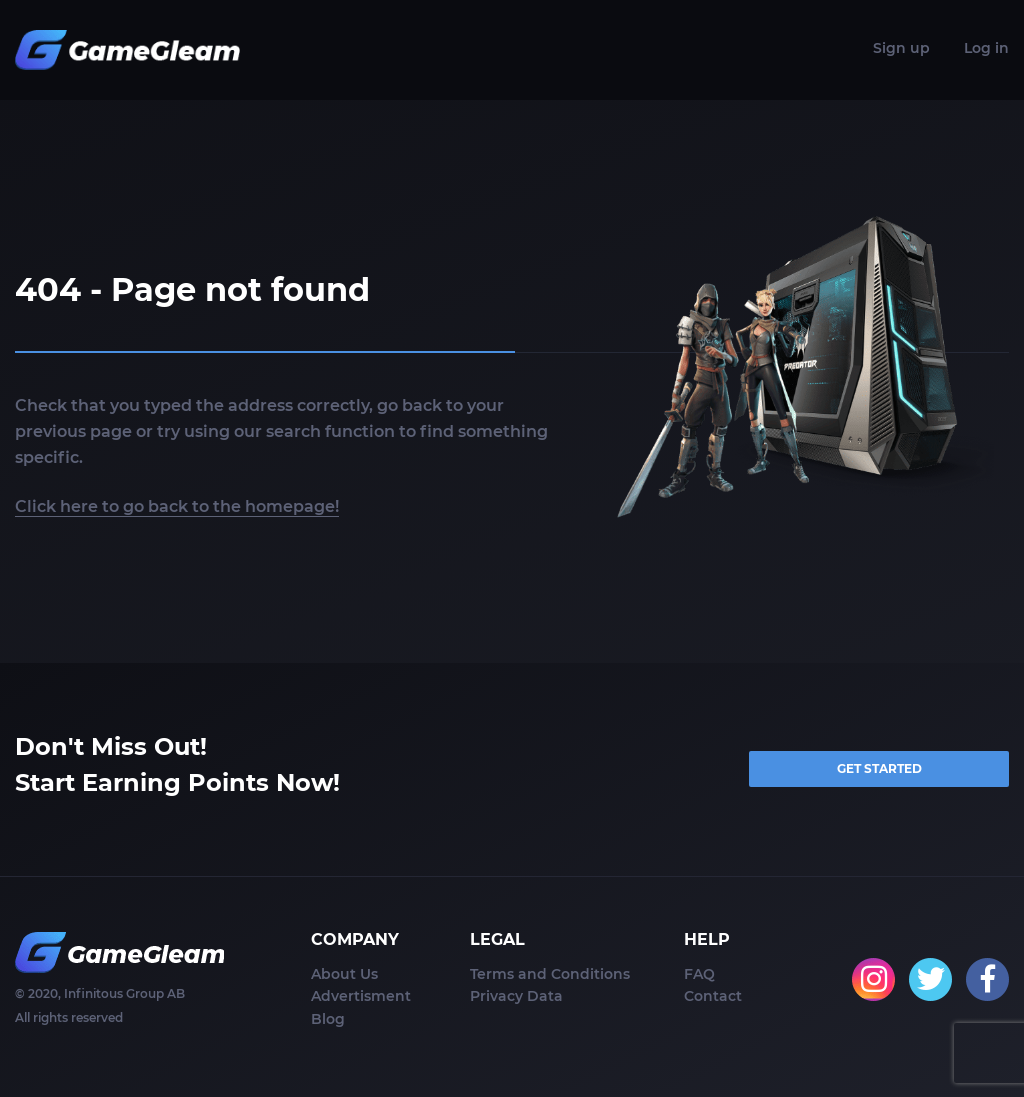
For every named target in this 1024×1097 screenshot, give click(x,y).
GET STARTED (879, 768)
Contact (713, 996)
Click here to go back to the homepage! (177, 506)
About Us (344, 974)
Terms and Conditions (550, 974)
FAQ (699, 974)
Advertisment (361, 996)
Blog (328, 1019)
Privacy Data (516, 996)
